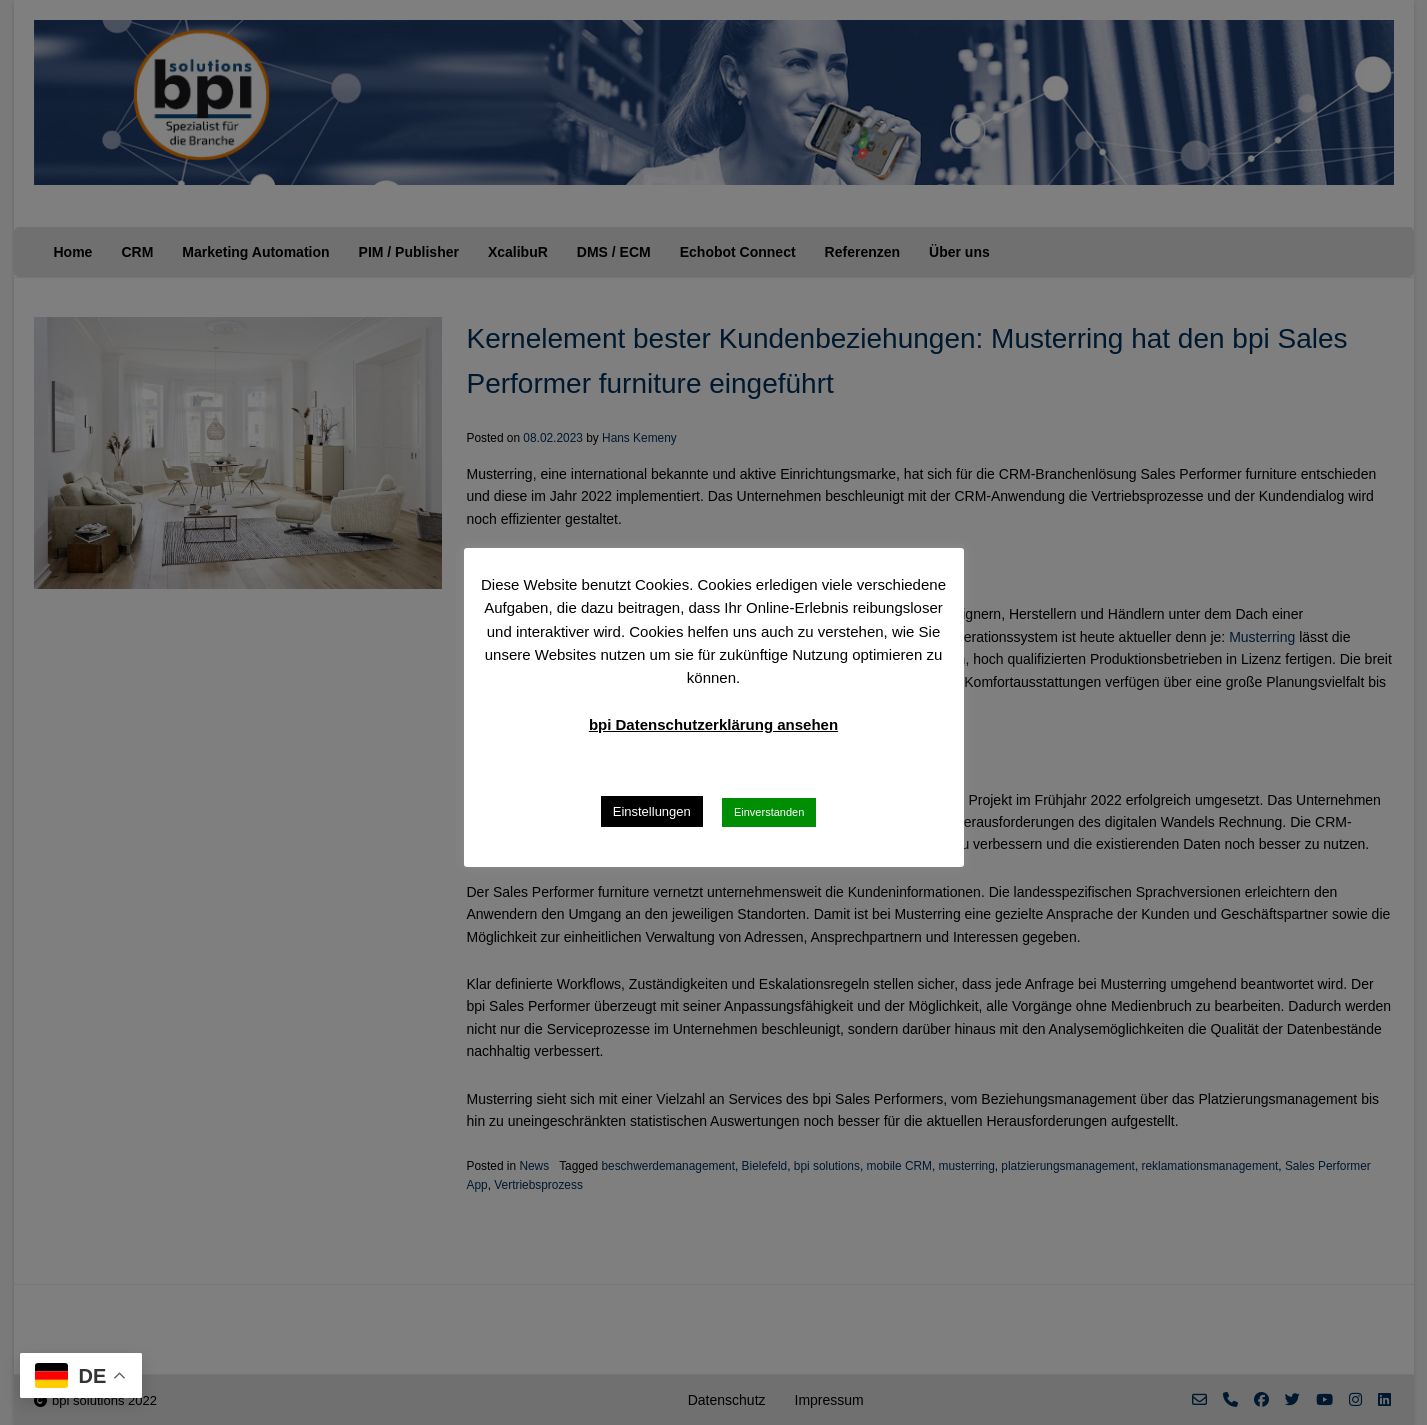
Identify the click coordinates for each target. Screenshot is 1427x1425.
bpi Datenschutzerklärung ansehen (713, 724)
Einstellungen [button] (652, 811)
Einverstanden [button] (769, 812)
